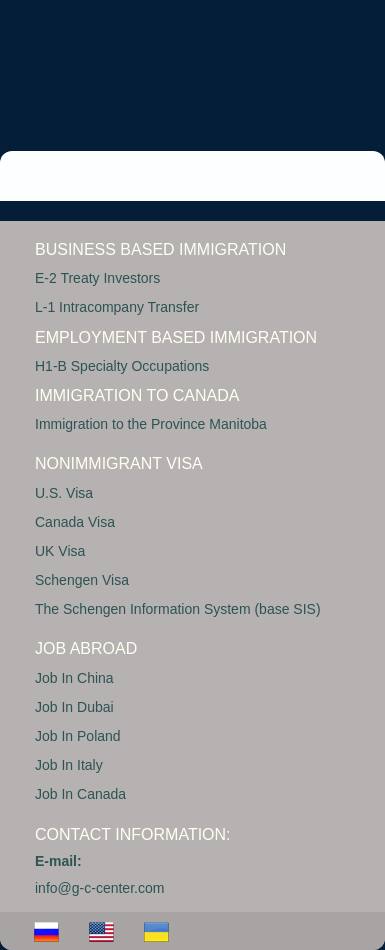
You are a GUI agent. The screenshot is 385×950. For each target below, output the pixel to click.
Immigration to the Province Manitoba (151, 424)
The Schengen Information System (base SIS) (178, 609)
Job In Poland (78, 736)
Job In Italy (69, 765)
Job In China (74, 678)
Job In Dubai (74, 707)
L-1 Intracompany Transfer (117, 307)
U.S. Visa (64, 493)
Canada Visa (75, 522)
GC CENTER (135, 65)
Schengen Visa (82, 580)
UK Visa (60, 551)
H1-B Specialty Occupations (122, 366)
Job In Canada (80, 794)
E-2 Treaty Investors (97, 278)
